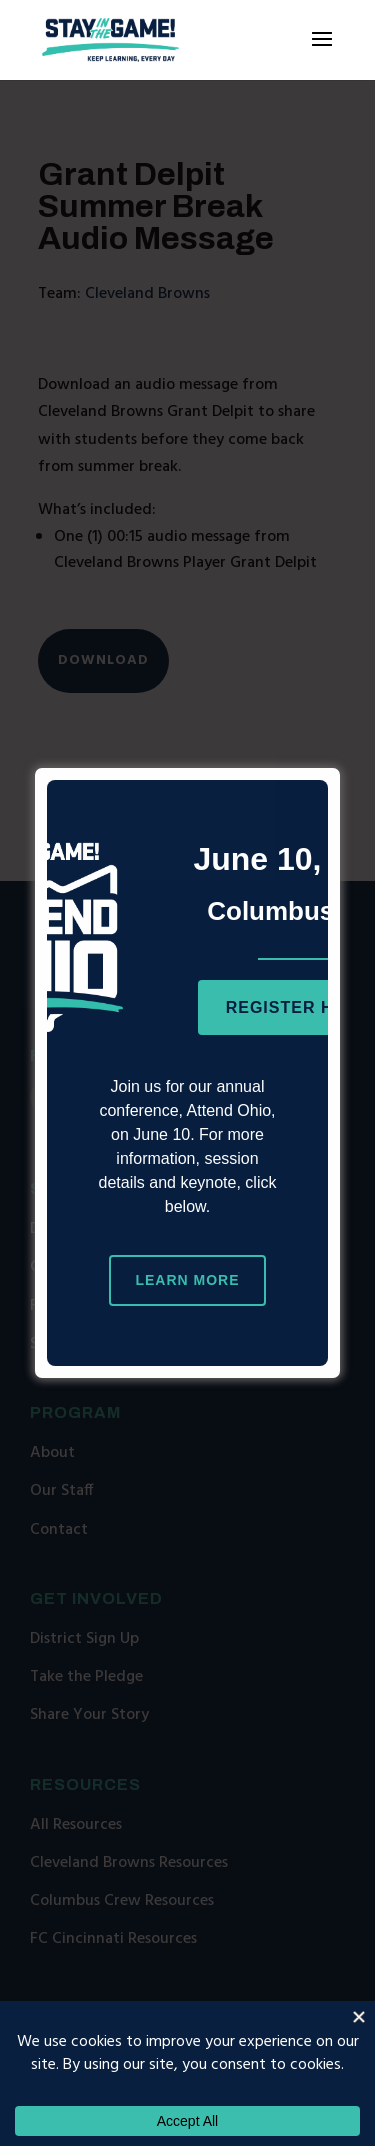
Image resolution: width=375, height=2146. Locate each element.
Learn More (187, 1280)
